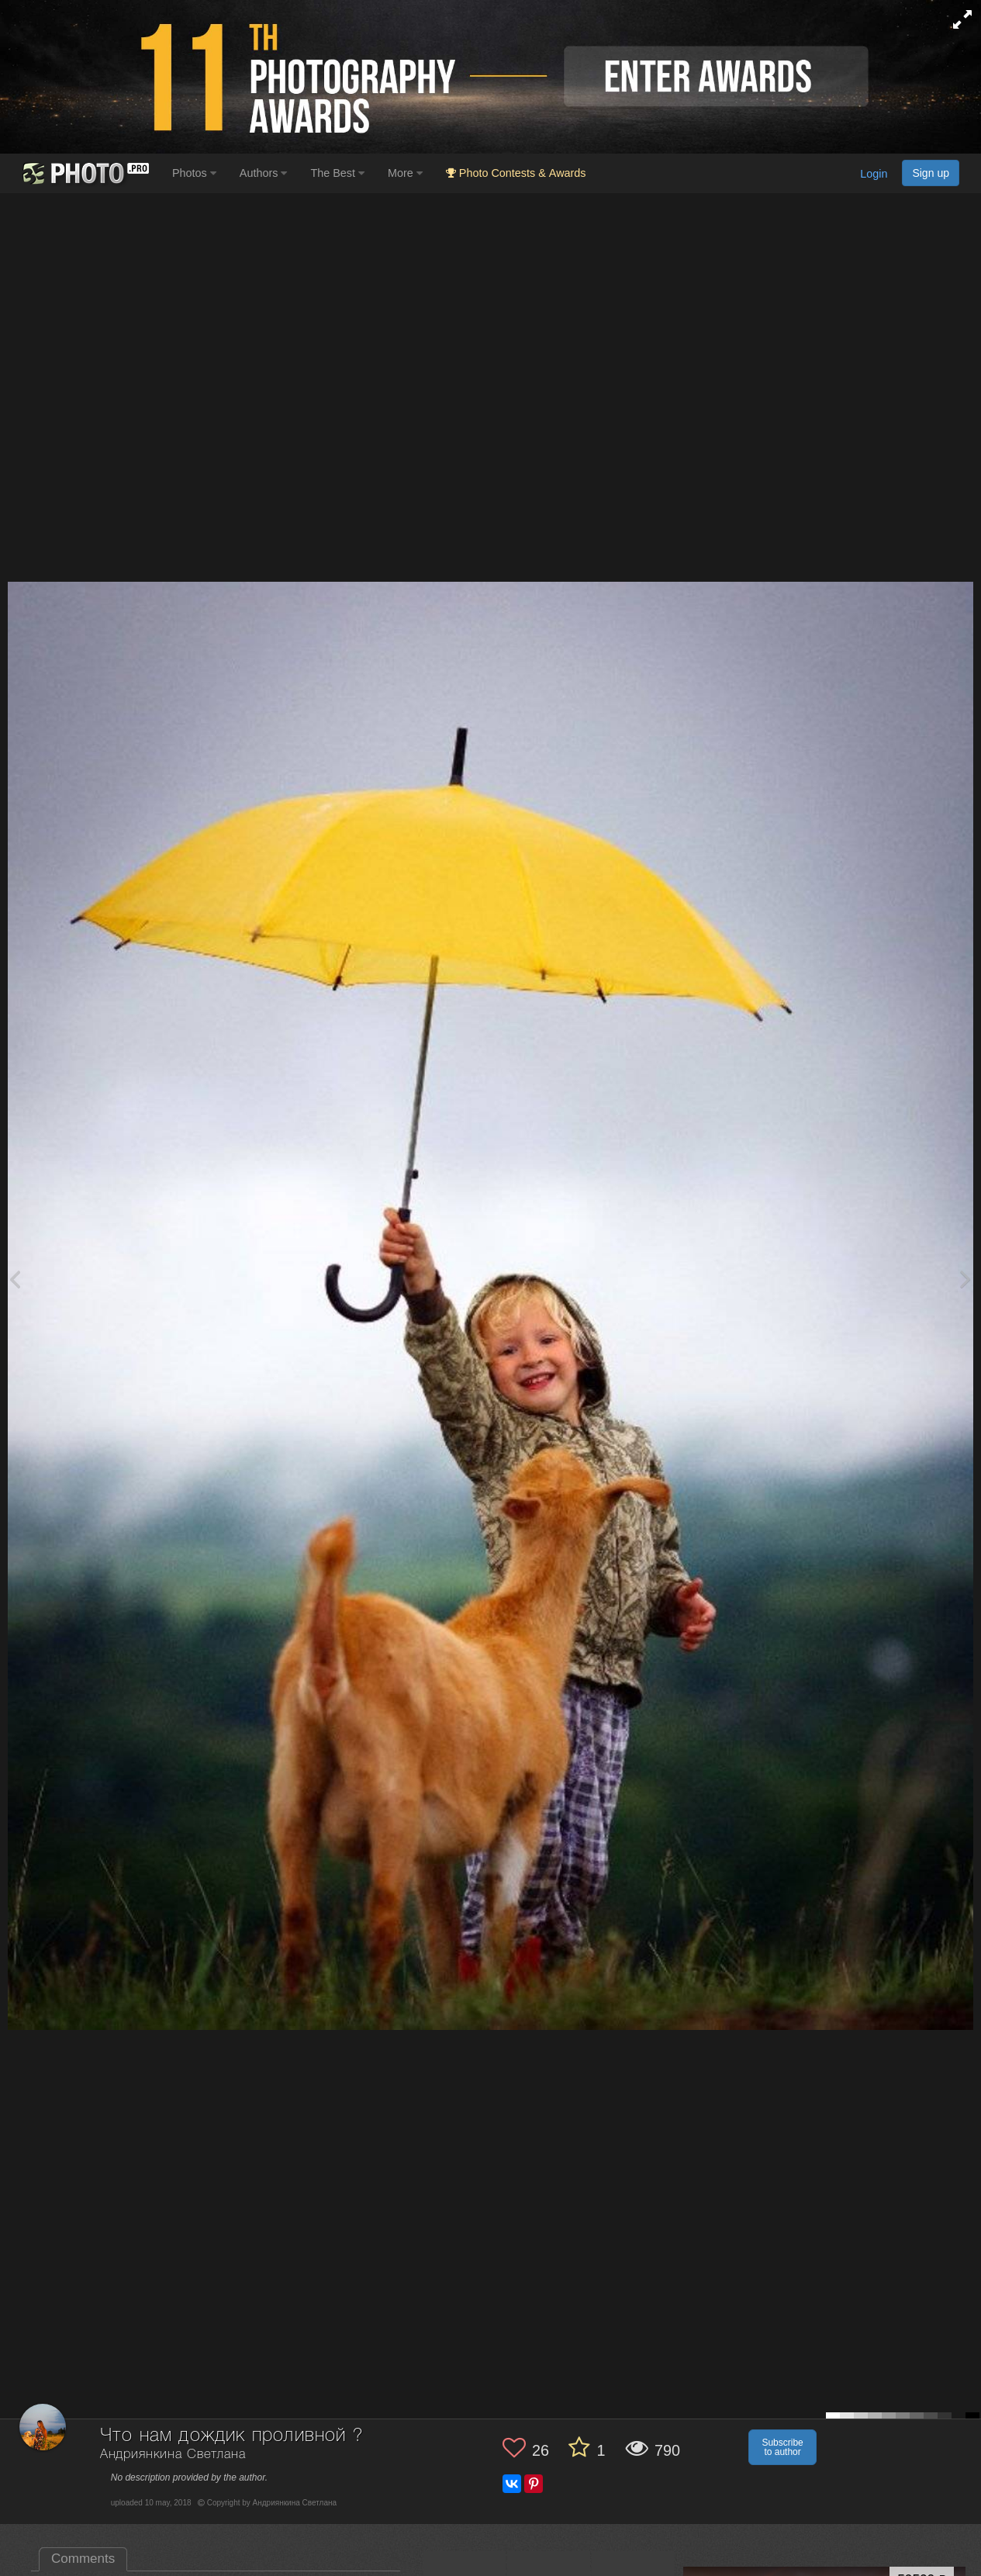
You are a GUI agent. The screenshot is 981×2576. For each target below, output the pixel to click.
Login (873, 173)
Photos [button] (194, 173)
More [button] (405, 173)
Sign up (930, 173)
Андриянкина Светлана (173, 2454)
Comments (83, 2558)
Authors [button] (264, 173)
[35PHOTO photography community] (84, 173)
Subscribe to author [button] (782, 2447)
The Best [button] (337, 173)
